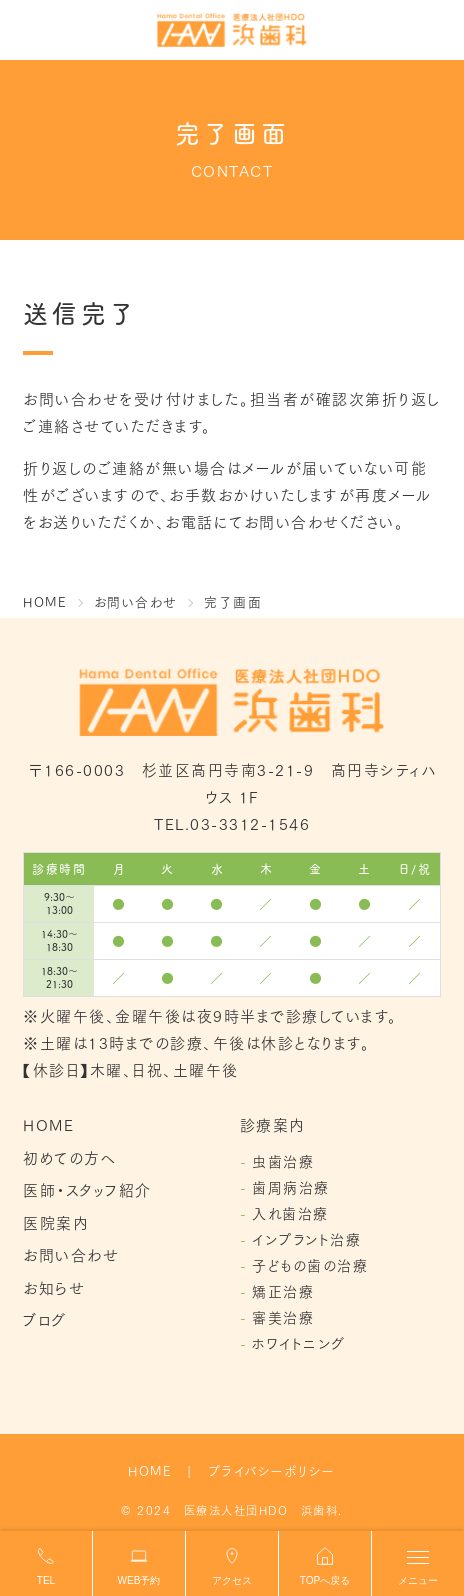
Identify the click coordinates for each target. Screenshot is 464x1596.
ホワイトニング (299, 1343)
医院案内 (56, 1222)
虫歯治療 (283, 1161)
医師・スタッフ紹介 (87, 1189)
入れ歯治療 (290, 1213)
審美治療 (283, 1317)
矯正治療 (283, 1291)
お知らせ (54, 1287)
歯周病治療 (291, 1187)
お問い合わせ (71, 1254)
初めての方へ (69, 1157)
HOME (48, 1124)
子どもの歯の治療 (310, 1265)
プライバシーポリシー (272, 1470)
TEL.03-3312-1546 (232, 823)
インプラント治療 (306, 1239)
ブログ (45, 1319)
